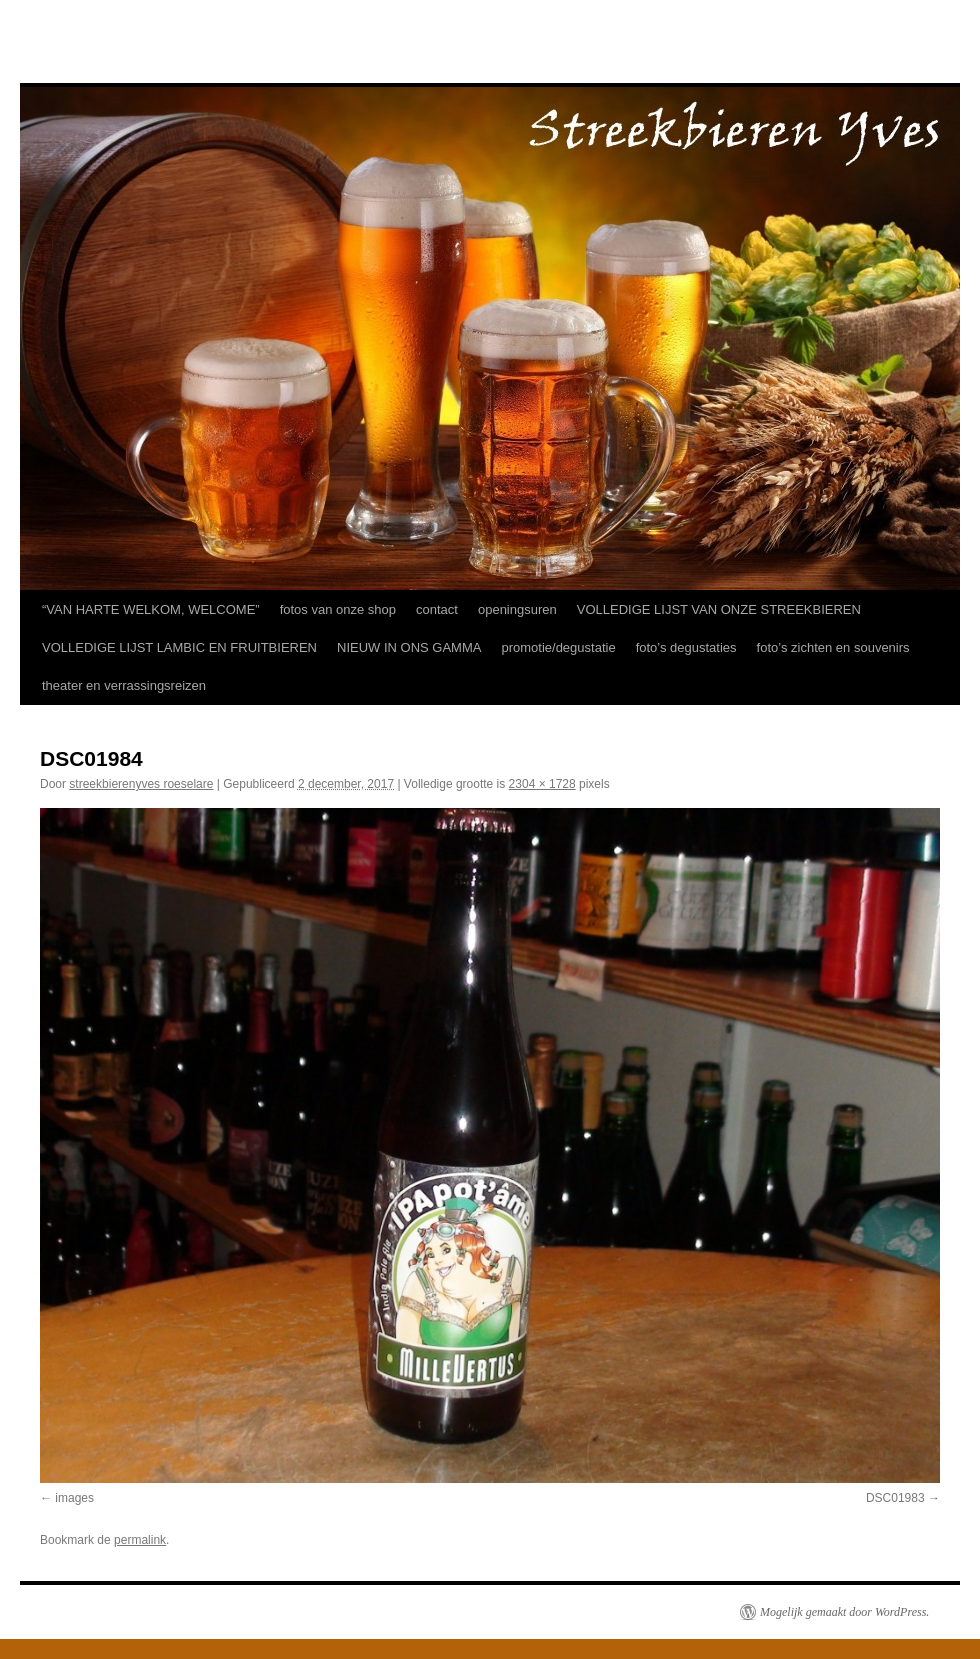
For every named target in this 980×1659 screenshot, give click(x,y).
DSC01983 (895, 1498)
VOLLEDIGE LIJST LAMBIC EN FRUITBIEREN (179, 647)
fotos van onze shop (338, 609)
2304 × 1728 (542, 784)
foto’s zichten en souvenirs (833, 647)
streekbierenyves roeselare (141, 784)
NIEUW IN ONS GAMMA (409, 647)
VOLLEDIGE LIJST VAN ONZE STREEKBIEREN (719, 609)
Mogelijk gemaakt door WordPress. (844, 1612)
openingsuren (517, 609)
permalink (140, 1540)
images (74, 1498)
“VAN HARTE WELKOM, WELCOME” (151, 609)
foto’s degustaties (686, 647)
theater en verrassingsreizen (124, 685)
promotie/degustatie (558, 647)
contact (437, 609)
